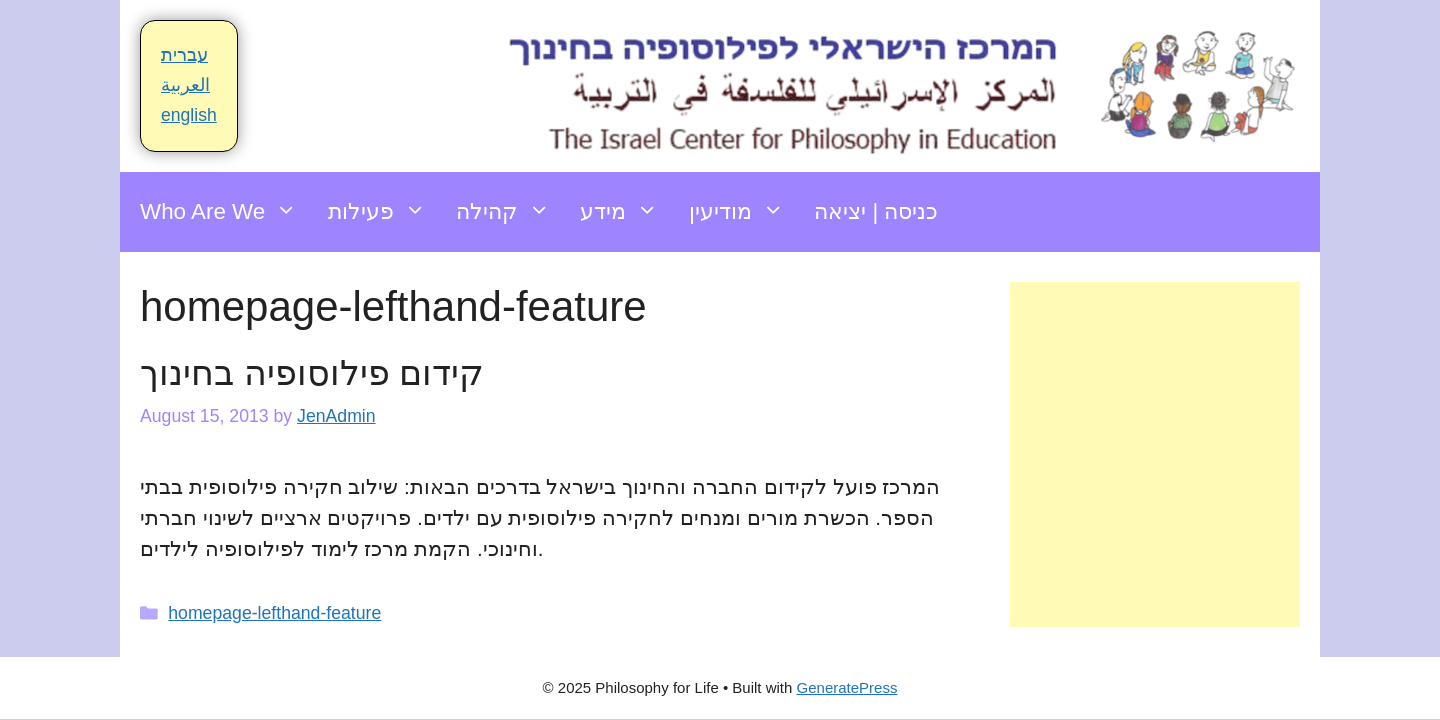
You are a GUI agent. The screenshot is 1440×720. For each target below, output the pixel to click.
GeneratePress (847, 687)
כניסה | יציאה (876, 211)
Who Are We (226, 212)
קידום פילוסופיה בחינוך (312, 372)
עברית (184, 55)
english (189, 115)
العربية (185, 85)
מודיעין (744, 212)
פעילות (384, 212)
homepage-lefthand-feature (274, 613)
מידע (626, 212)
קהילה (510, 212)
